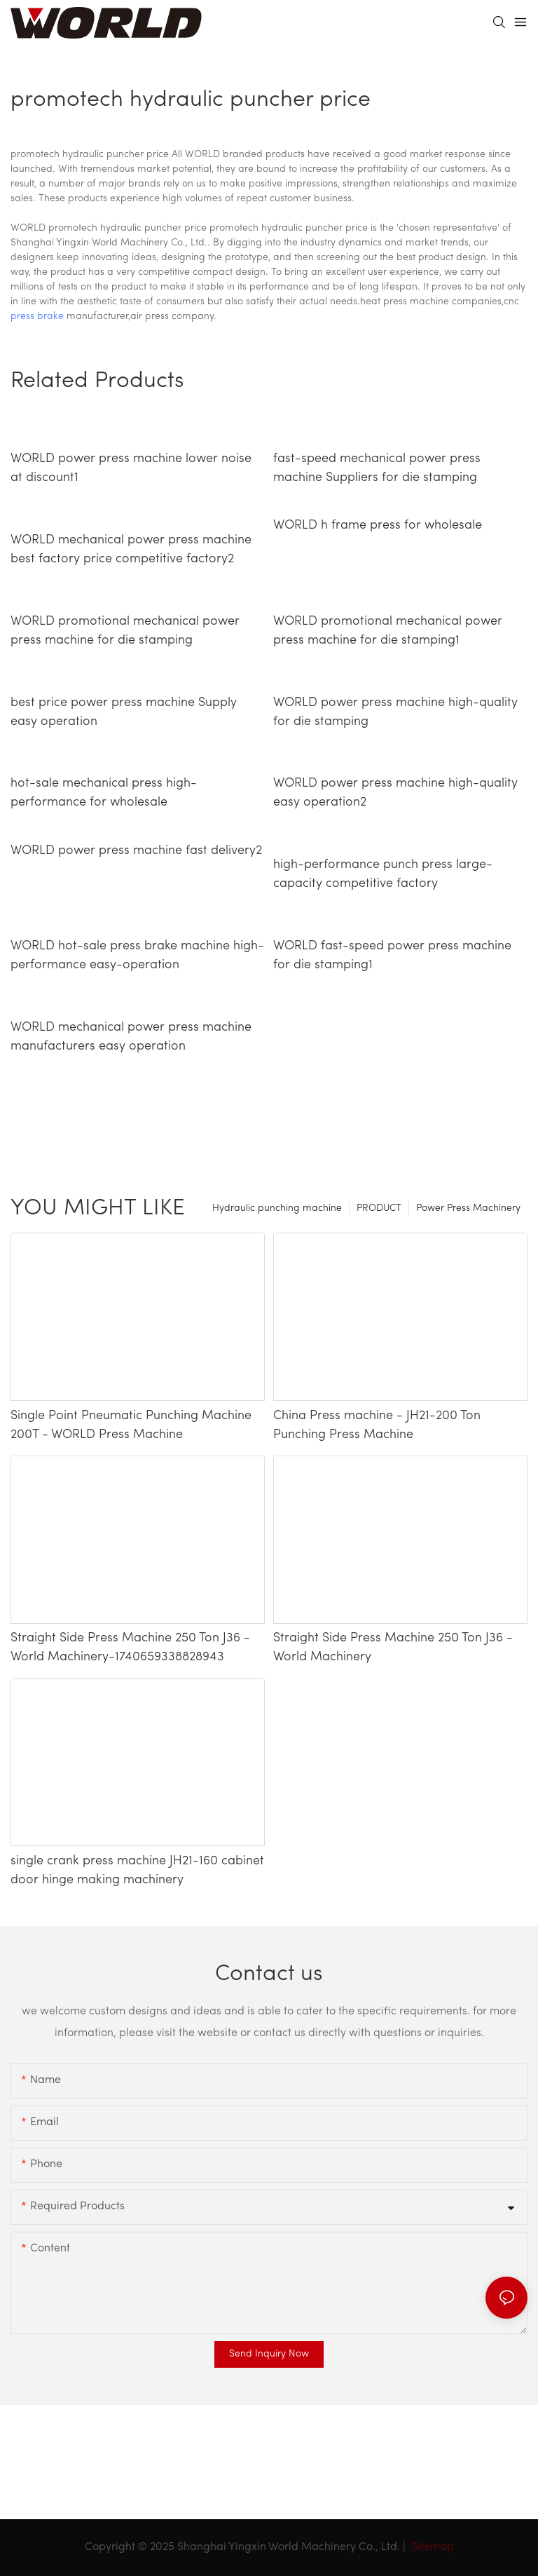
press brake (37, 316)
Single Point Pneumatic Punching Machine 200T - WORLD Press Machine (131, 1425)
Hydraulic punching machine (277, 1208)
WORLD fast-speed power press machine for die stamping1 (392, 956)
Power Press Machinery (468, 1208)
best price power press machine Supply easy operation (124, 712)
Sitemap (431, 2547)
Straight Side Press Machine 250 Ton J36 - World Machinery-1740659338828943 (130, 1648)
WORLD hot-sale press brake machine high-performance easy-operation (137, 956)
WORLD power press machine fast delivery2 (136, 850)
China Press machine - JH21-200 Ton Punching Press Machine (377, 1425)
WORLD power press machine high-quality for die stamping (395, 712)
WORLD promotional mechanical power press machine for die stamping (125, 631)
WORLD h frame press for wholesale (377, 525)
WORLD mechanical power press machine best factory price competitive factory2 (131, 550)
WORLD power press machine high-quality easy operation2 (395, 793)
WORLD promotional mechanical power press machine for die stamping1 (387, 631)
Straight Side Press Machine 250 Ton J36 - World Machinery (393, 1648)
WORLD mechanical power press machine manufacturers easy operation (131, 1037)
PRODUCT (379, 1208)
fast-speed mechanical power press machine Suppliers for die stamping (377, 468)
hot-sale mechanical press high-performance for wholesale (104, 793)
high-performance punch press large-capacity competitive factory (382, 874)
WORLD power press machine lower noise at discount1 (131, 468)
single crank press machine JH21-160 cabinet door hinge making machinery (137, 1871)
